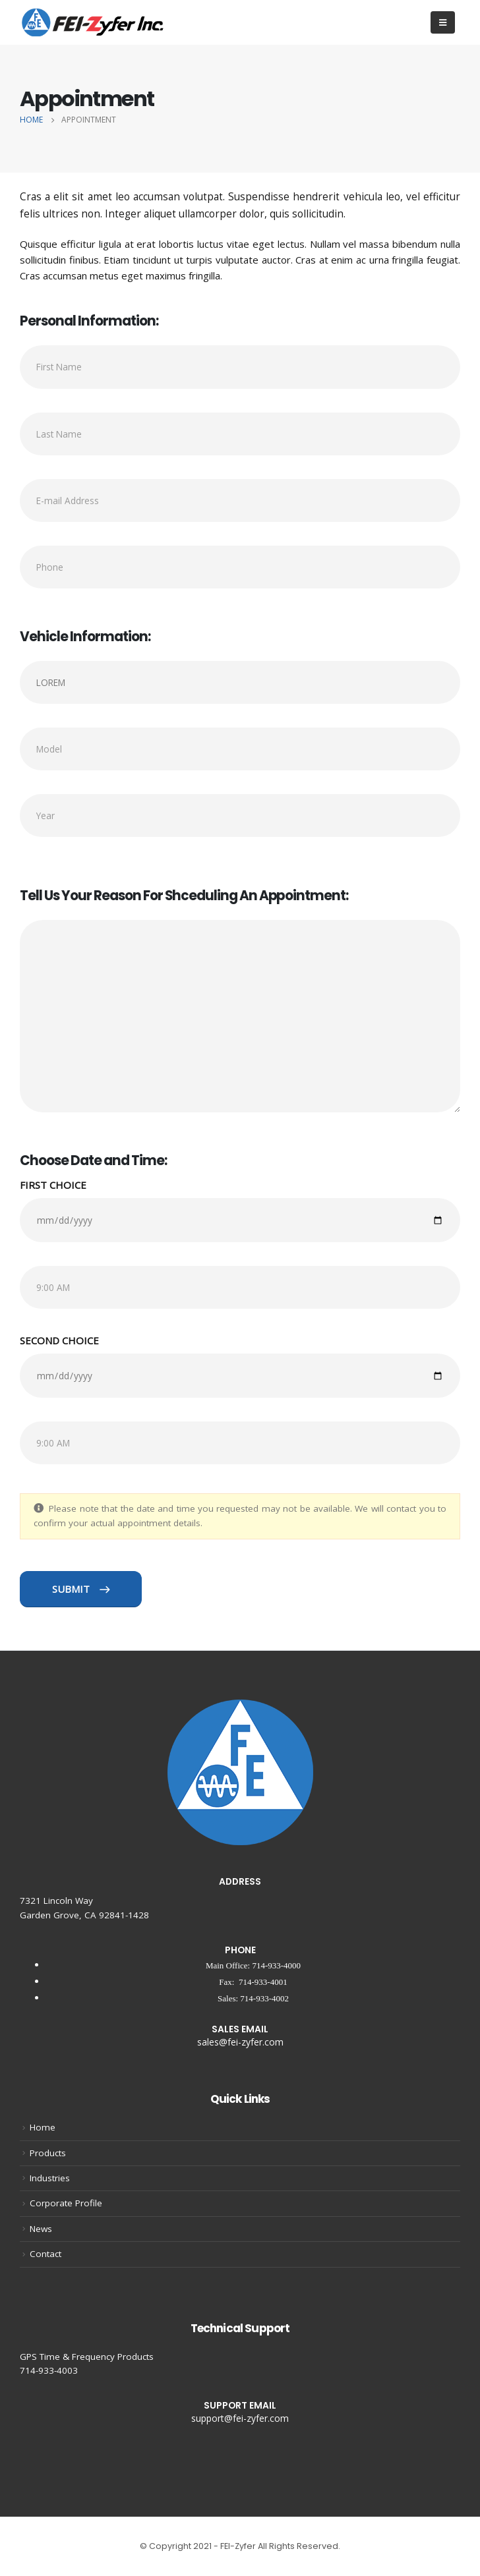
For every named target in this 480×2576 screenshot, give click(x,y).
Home (42, 2127)
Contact (45, 2254)
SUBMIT (80, 1589)
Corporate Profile (66, 2203)
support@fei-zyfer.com (240, 2418)
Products (48, 2153)
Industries (50, 2178)
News (41, 2229)
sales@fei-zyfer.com (240, 2042)
